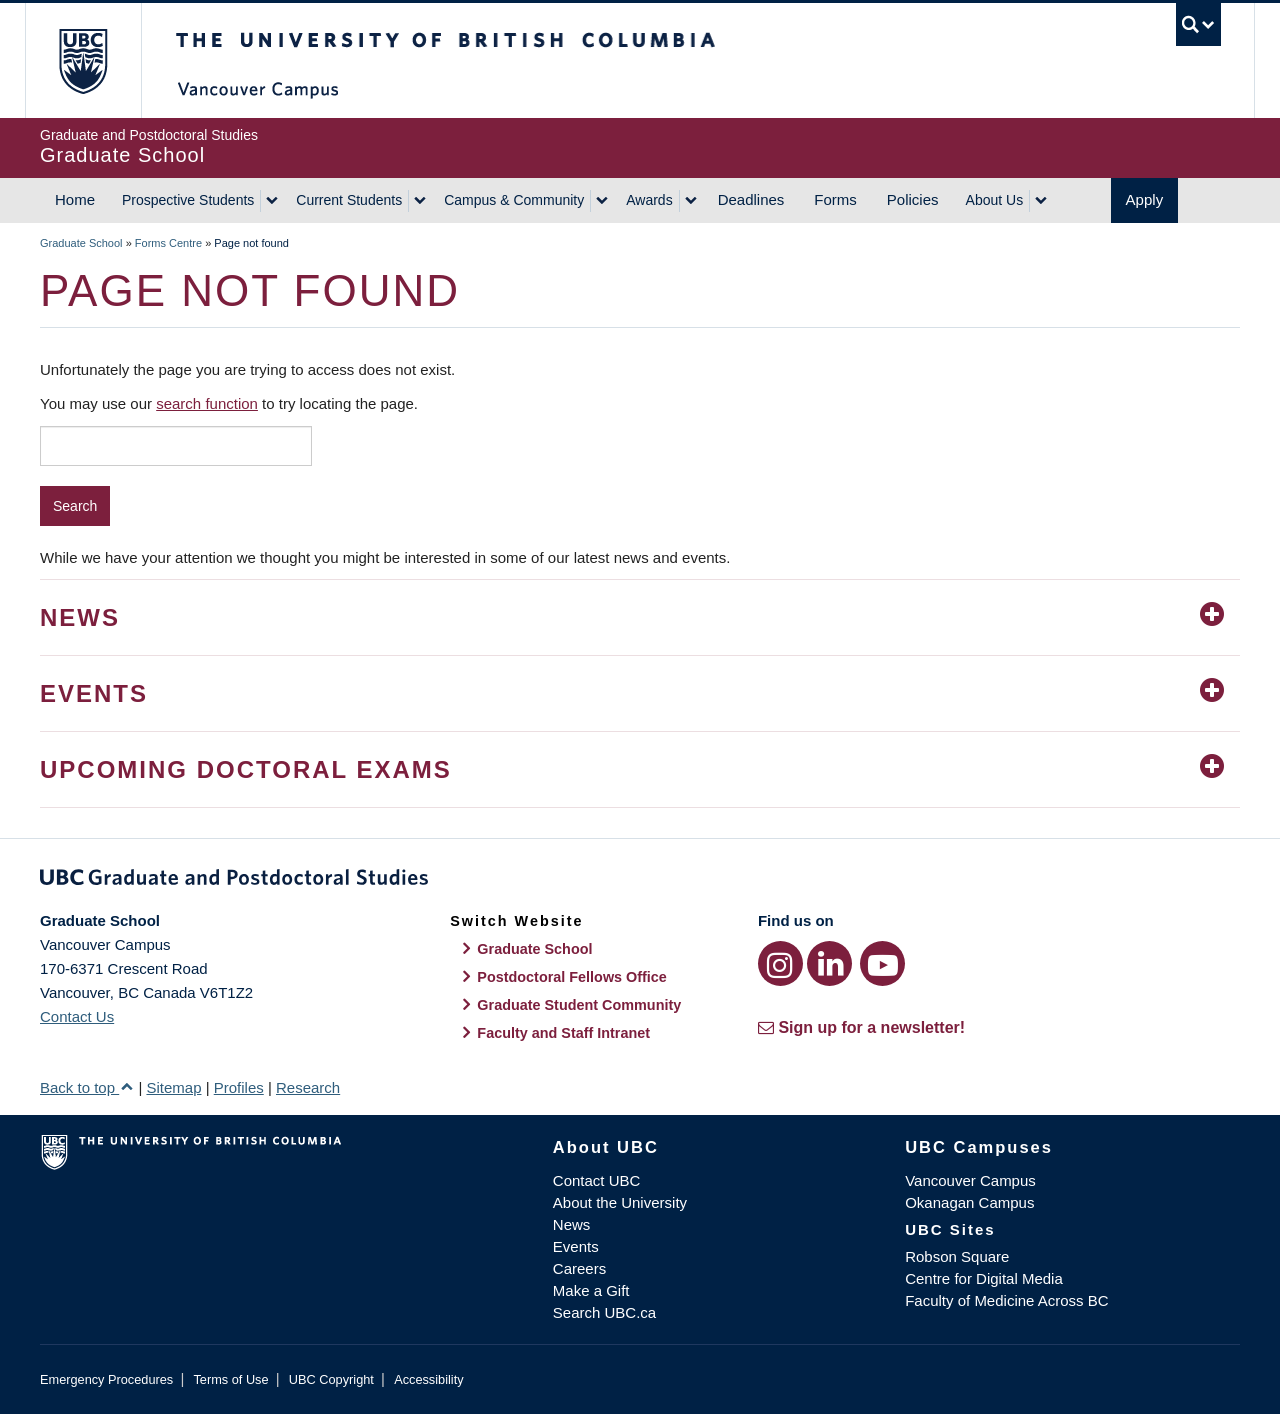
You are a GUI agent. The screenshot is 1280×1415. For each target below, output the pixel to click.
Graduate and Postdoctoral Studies (640, 881)
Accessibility (428, 1379)
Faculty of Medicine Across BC (1006, 1300)
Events (576, 1246)
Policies (913, 199)
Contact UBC (597, 1180)
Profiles (239, 1087)
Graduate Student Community (579, 1005)
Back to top (87, 1087)
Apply (1145, 199)
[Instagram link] (780, 963)
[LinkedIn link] (829, 963)
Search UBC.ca (604, 1312)
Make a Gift (591, 1290)
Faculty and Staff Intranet (563, 1033)
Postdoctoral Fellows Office (572, 977)
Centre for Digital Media (984, 1278)
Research (308, 1087)
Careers (579, 1268)
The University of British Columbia (82, 60)
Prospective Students (188, 200)
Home (75, 199)
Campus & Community (514, 200)
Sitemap (173, 1087)
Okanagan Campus (969, 1202)
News (572, 1224)
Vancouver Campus (970, 1180)
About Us (995, 200)
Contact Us (77, 1016)
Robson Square (957, 1256)
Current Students (349, 200)
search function (207, 403)
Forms (835, 199)
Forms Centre (168, 243)
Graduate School (81, 243)
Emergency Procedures (106, 1379)
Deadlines (751, 199)
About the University (620, 1202)
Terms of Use (230, 1379)
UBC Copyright (331, 1379)
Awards (649, 200)
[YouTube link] (882, 963)
